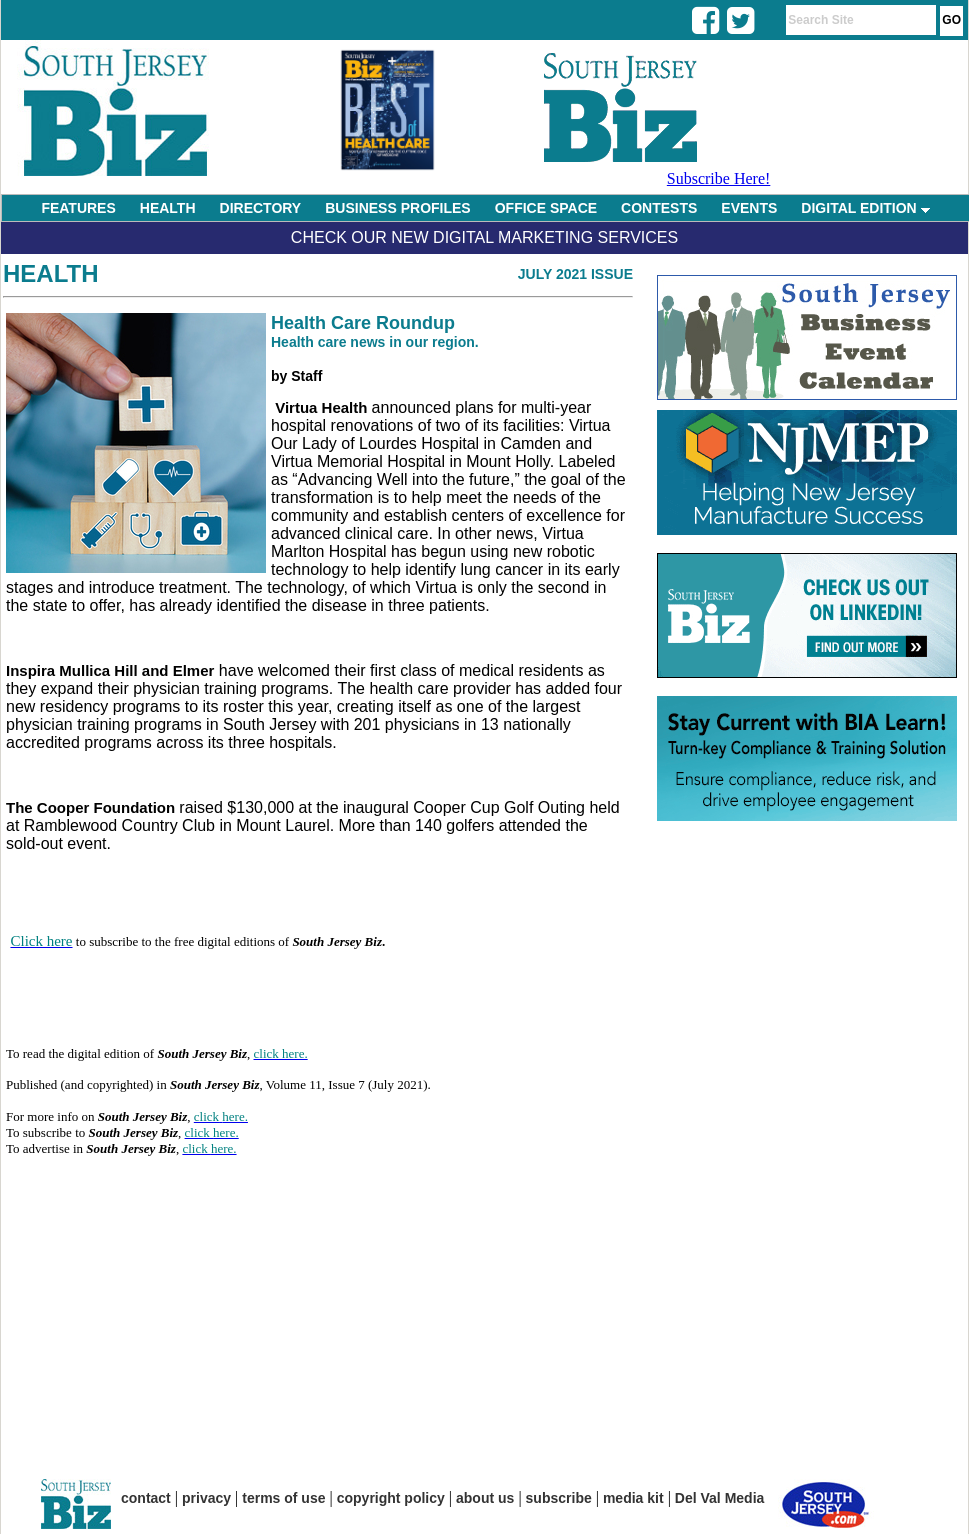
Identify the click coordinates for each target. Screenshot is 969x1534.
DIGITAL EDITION (865, 208)
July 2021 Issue (575, 274)
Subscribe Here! (719, 178)
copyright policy (391, 1498)
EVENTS (749, 208)
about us (485, 1498)
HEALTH (168, 208)
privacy (206, 1498)
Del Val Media (719, 1498)
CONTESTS (659, 208)
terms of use (283, 1498)
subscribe (559, 1498)
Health (51, 273)
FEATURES (78, 208)
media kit (633, 1498)
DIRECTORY (261, 208)
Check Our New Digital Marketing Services (484, 237)
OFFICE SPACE (546, 208)
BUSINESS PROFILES (397, 208)
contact (146, 1498)
